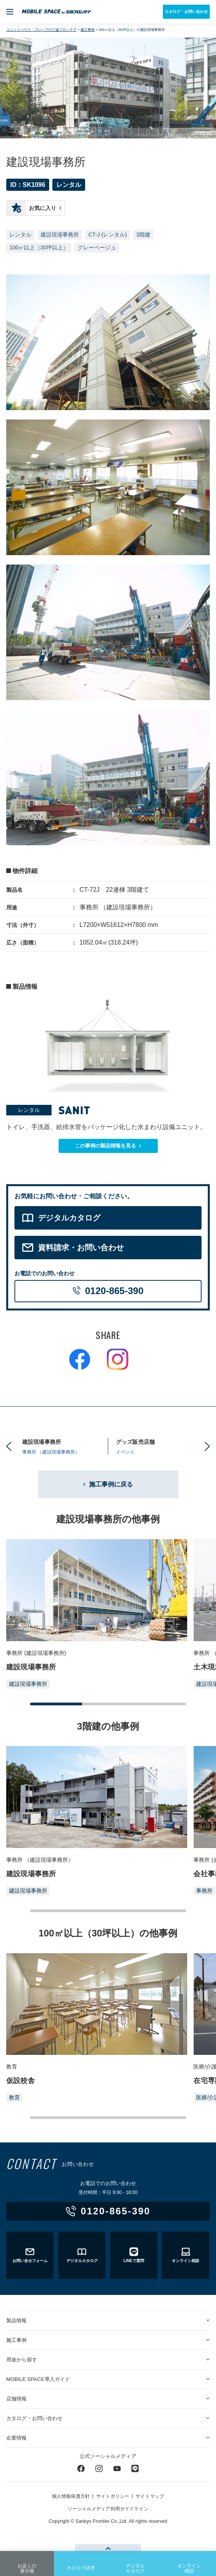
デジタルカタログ (135, 2563)
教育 (14, 2097)
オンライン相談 (189, 2563)
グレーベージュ (97, 247)
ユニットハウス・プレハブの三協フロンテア (41, 30)
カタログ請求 (81, 2562)
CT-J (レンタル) (107, 234)
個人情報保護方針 (71, 2496)
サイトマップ (150, 2496)
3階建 (143, 234)
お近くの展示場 (27, 2563)
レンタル (20, 234)
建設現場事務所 (60, 234)
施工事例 (87, 30)
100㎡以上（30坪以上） (38, 247)
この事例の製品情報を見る (105, 1146)
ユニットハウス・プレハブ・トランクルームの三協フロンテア (56, 11)
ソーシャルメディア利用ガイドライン (108, 2508)
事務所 (204, 1891)
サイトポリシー (112, 2496)
